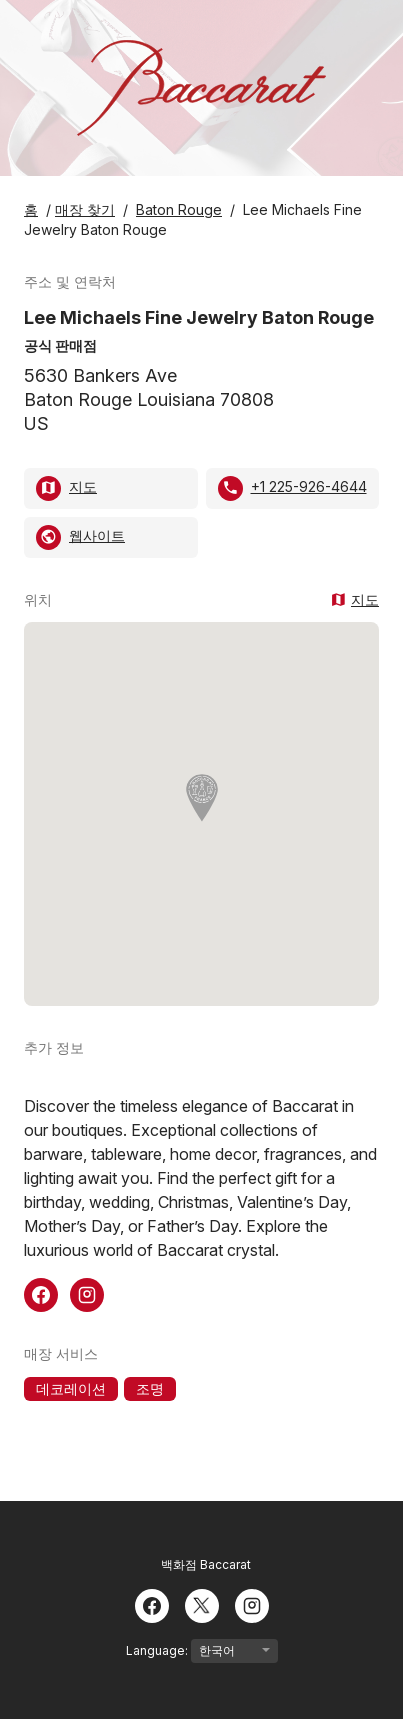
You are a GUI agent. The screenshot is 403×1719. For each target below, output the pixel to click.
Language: (202, 1651)
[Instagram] (252, 1604)
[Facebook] (152, 1604)
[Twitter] (202, 1604)
